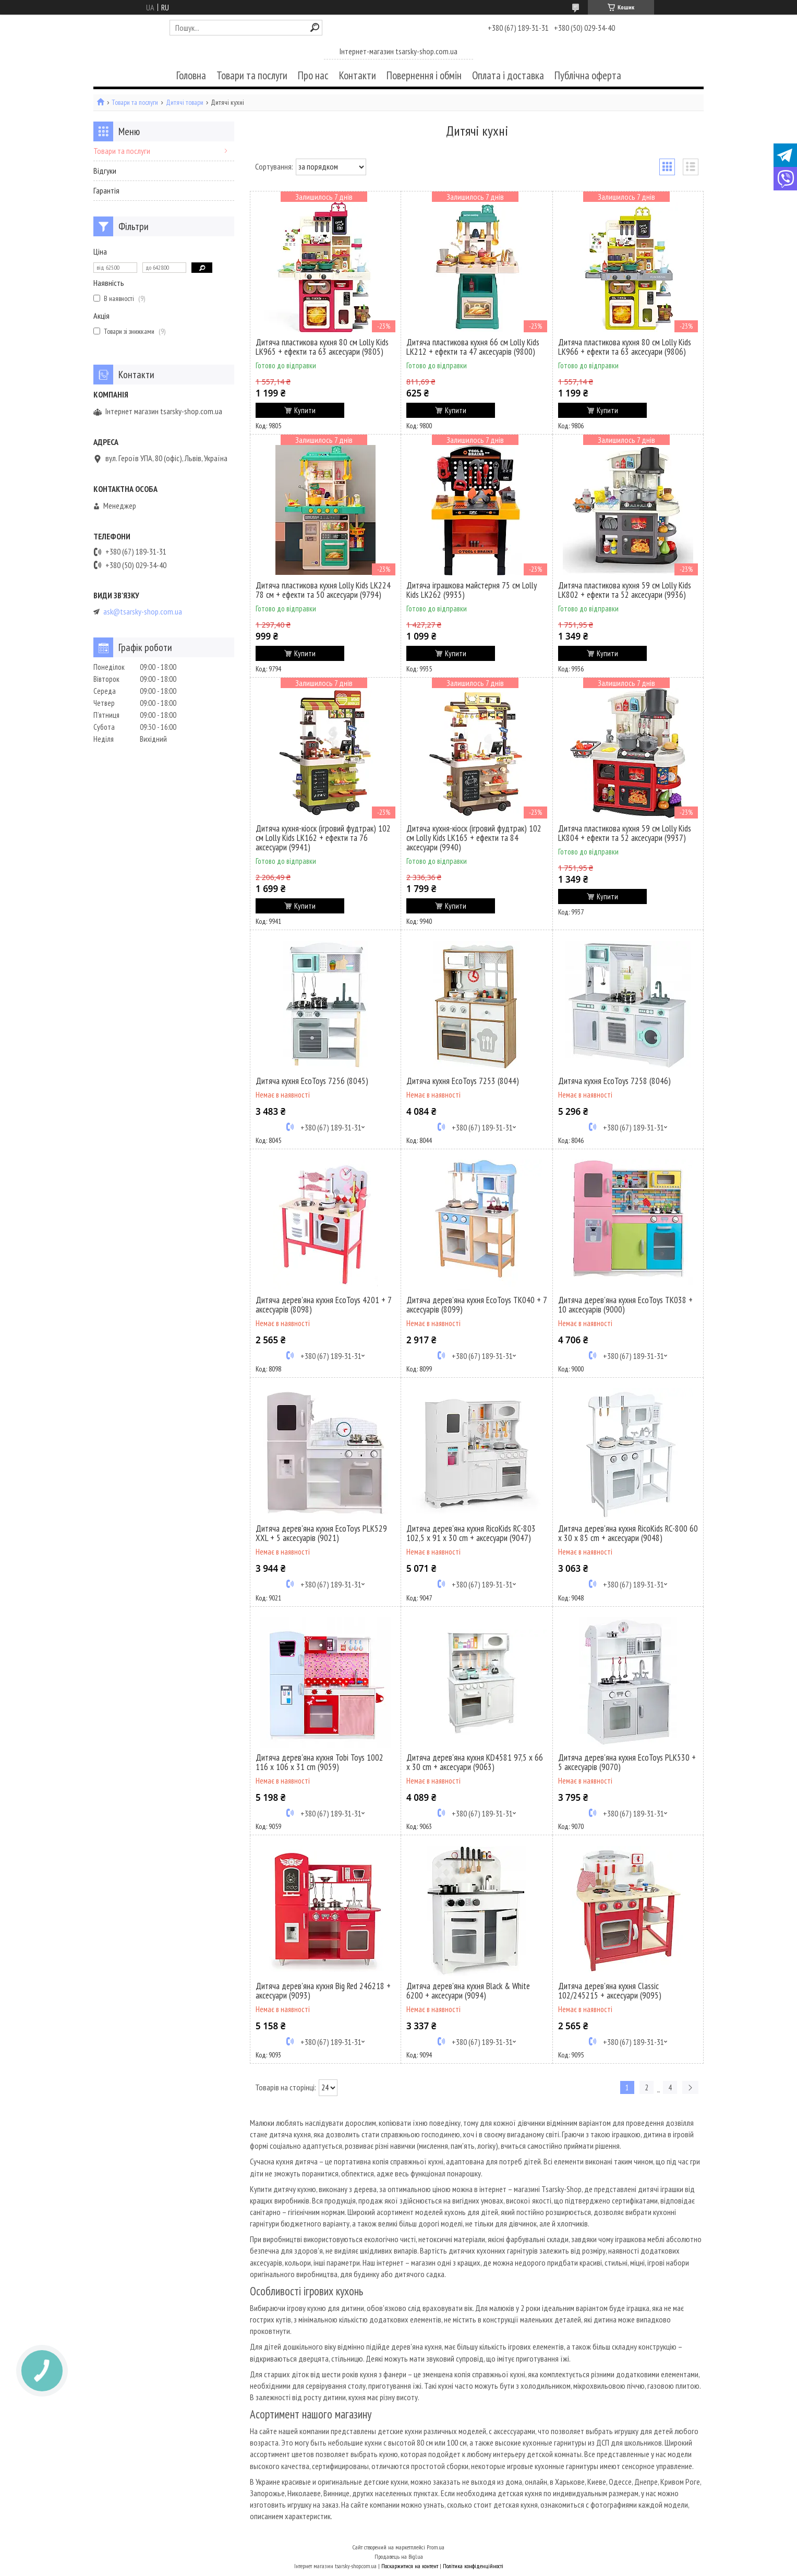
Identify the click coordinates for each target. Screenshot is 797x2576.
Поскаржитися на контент (409, 2566)
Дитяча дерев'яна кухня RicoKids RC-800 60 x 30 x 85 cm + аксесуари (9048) (628, 1533)
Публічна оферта (587, 75)
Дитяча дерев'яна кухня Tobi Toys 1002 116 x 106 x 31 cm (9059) (319, 1762)
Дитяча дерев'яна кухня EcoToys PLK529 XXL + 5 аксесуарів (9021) (321, 1533)
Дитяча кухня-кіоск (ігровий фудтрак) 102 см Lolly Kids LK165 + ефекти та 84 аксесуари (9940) (473, 838)
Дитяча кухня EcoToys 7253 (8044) (462, 1081)
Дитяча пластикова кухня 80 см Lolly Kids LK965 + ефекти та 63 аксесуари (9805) (322, 347)
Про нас (313, 75)
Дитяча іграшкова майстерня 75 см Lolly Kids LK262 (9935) (471, 590)
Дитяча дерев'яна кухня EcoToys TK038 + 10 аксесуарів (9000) (625, 1304)
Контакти (357, 75)
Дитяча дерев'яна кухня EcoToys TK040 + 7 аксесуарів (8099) (476, 1304)
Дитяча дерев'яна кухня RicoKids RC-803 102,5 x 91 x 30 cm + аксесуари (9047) (471, 1533)
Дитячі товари (184, 102)
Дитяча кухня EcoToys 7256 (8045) (312, 1081)
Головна (191, 75)
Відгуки (104, 170)
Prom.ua (435, 2547)
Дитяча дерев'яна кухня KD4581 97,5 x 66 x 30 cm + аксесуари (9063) (474, 1762)
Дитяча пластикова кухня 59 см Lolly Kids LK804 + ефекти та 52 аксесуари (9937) (624, 833)
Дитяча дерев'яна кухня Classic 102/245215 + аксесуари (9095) (609, 1990)
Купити (305, 410)
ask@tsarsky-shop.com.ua (142, 612)
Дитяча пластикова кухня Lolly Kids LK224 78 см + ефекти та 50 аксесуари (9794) (323, 590)
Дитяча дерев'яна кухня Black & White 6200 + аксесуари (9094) (468, 1990)
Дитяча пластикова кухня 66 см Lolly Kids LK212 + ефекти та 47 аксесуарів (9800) (472, 347)
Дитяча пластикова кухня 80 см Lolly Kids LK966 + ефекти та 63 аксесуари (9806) (624, 347)
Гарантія (106, 190)
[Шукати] (314, 27)
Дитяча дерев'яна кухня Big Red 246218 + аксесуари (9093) (323, 1990)
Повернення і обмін (424, 75)
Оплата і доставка (508, 75)
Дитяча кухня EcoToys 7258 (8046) (614, 1081)
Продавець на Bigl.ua (399, 2556)
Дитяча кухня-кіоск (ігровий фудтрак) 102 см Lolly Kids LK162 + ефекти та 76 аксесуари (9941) (323, 838)
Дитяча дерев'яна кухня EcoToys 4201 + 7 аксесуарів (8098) (323, 1304)
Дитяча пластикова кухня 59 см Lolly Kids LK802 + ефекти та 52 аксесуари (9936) (624, 590)
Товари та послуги (251, 75)
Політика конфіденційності (473, 2566)
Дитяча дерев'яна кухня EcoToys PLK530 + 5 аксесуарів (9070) (627, 1762)
